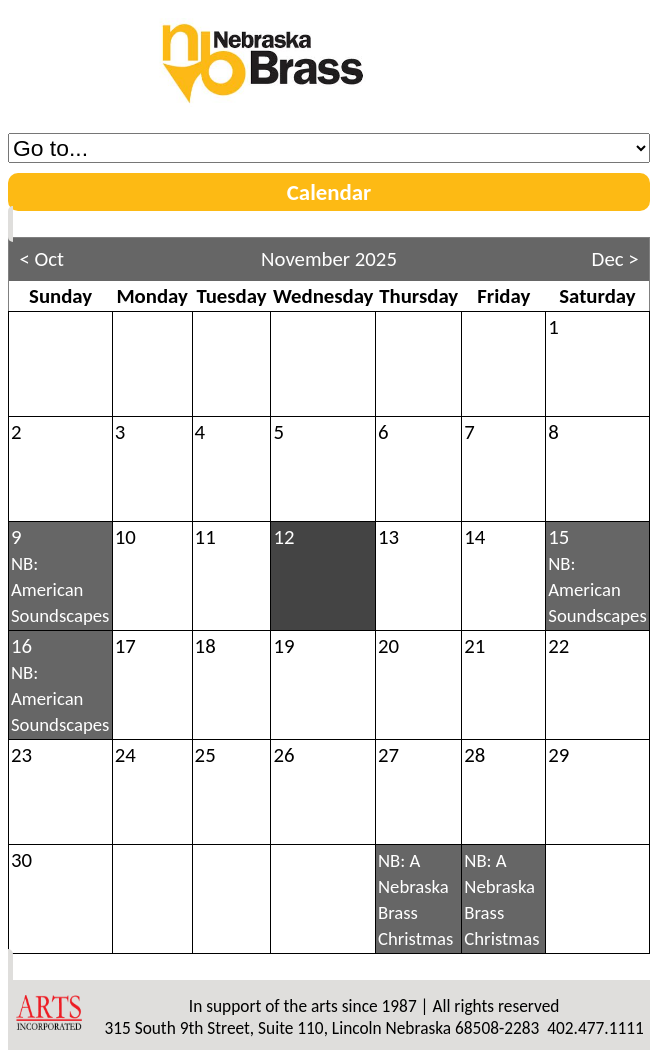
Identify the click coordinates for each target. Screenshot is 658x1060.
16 (60, 684)
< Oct (41, 259)
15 (597, 575)
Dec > (615, 259)
